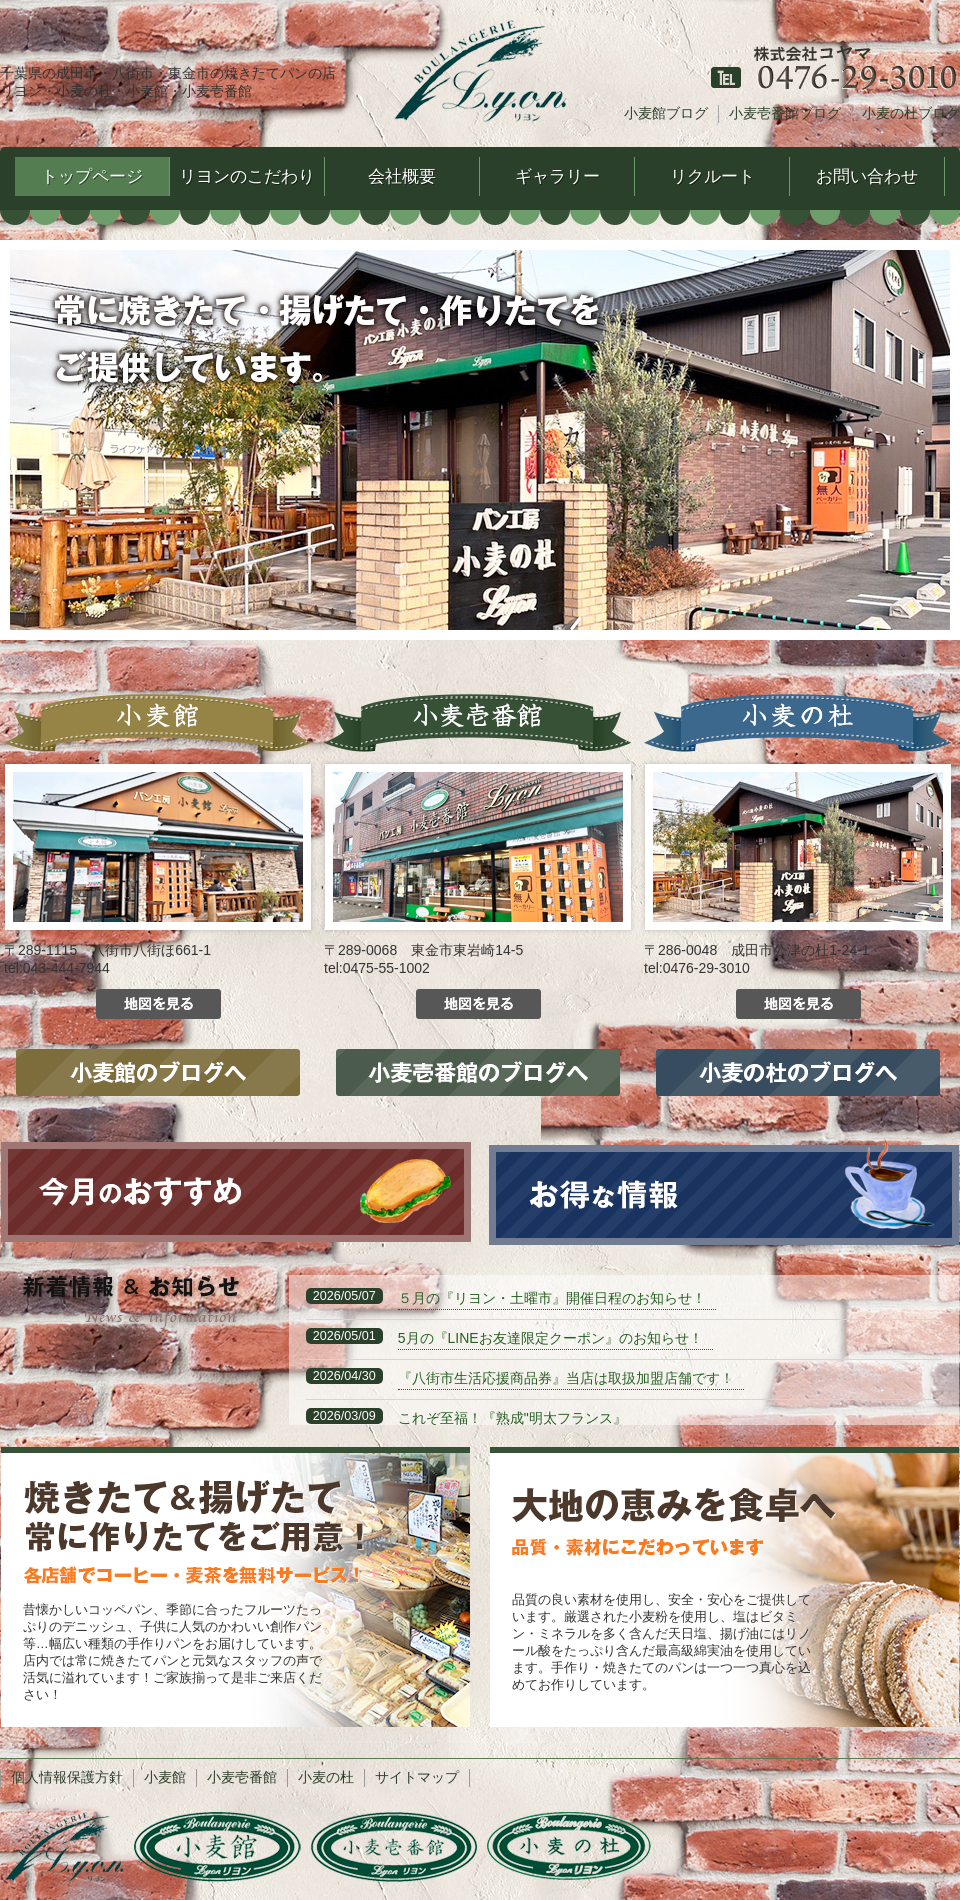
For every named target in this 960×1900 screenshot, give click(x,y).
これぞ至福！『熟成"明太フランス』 (512, 1418)
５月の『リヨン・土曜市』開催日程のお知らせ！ (552, 1298)
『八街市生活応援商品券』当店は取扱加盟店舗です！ (566, 1378)
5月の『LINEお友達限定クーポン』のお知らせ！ (550, 1338)
